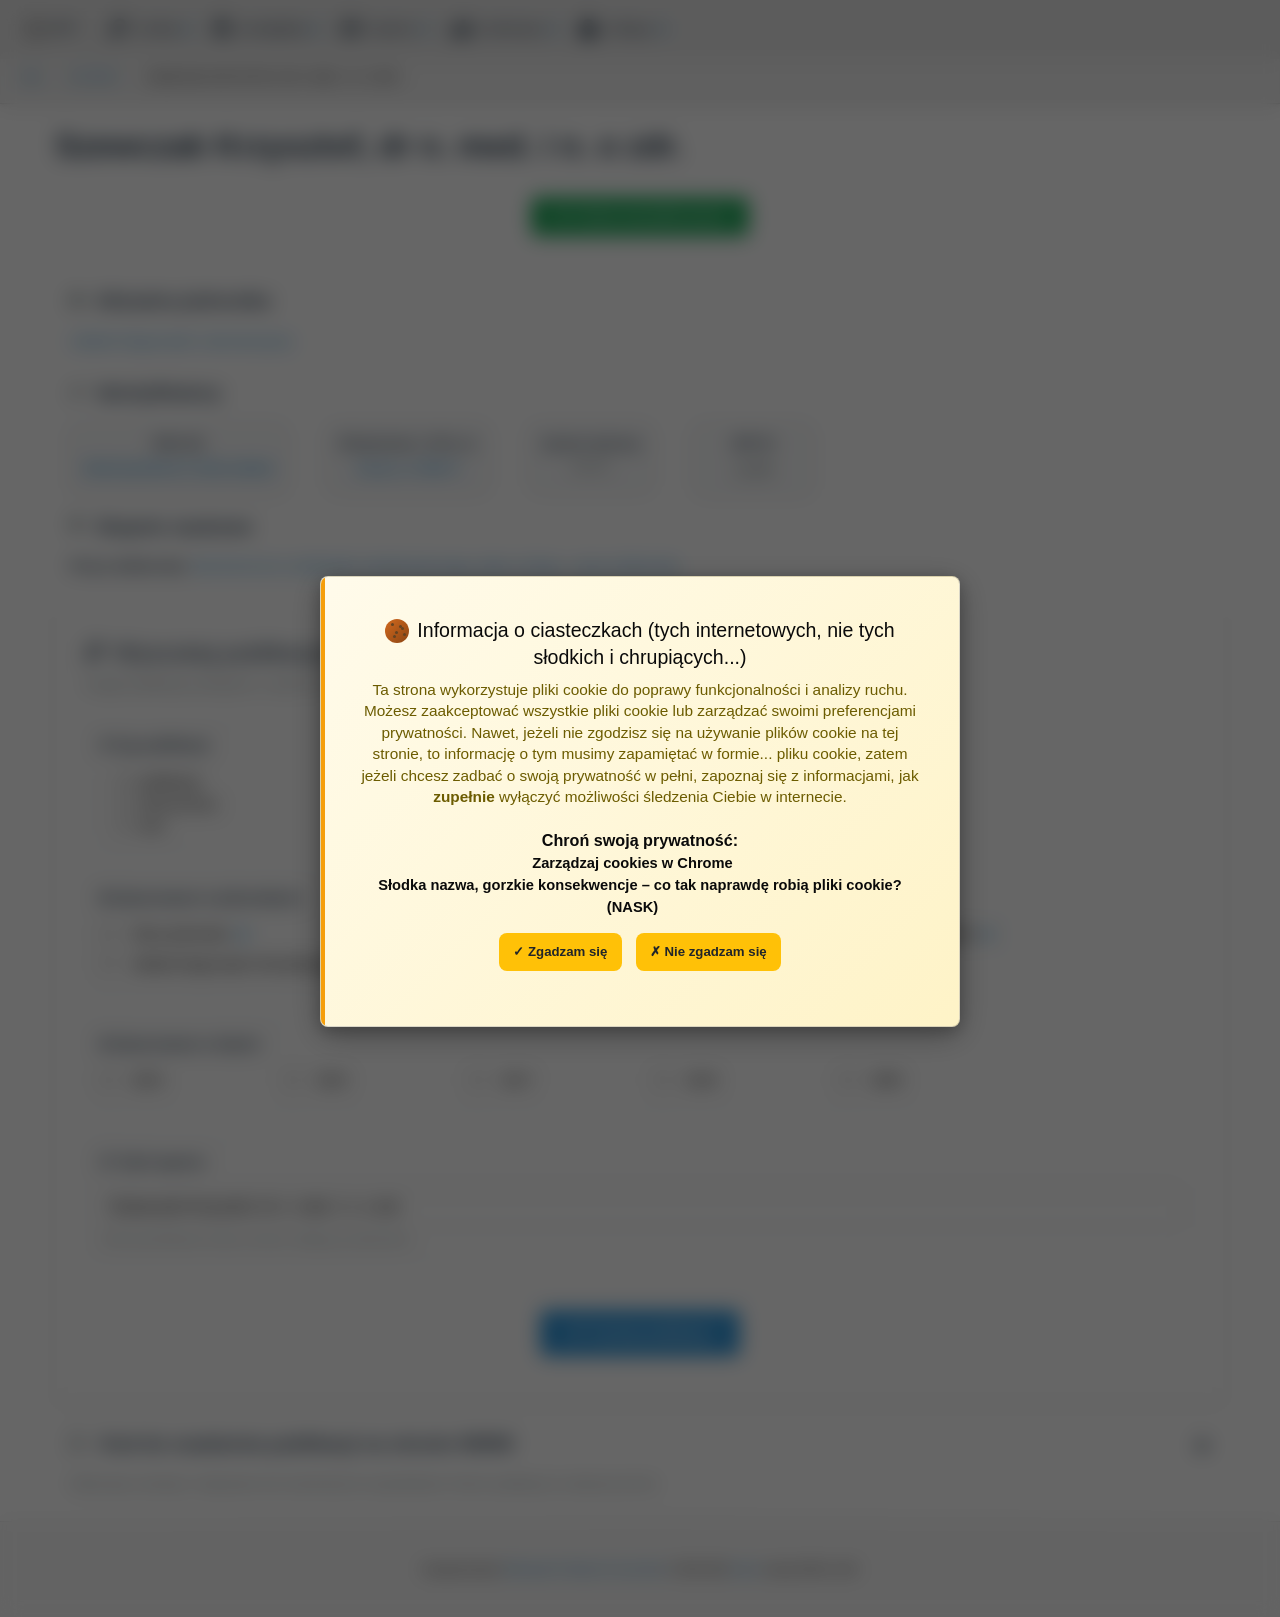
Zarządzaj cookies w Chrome (632, 863)
